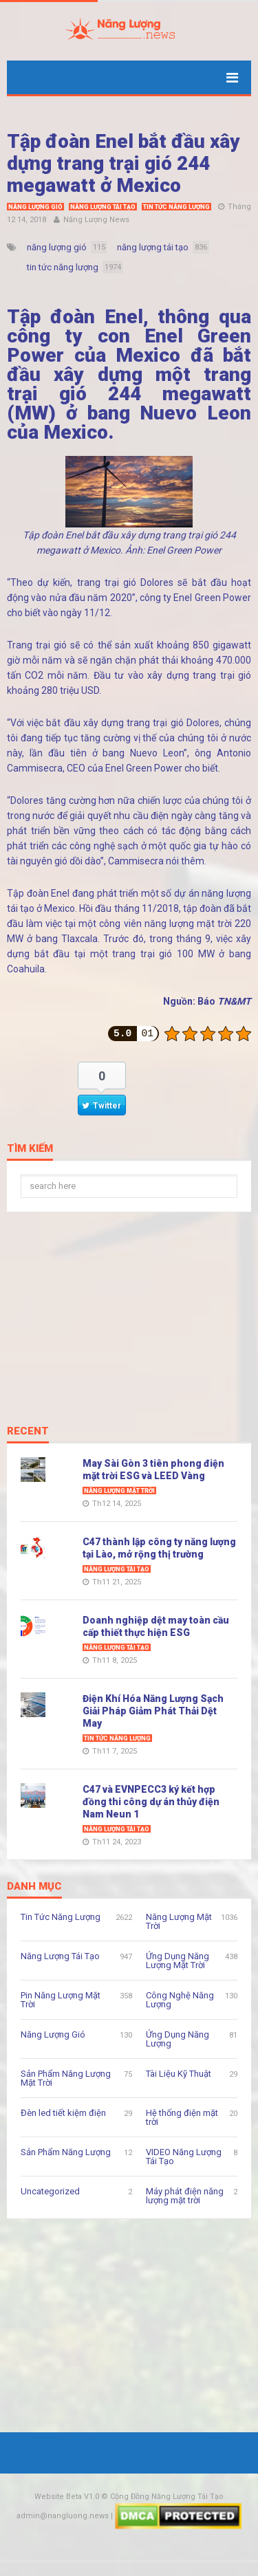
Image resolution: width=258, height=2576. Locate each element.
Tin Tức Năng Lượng (176, 207)
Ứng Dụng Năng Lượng (177, 2039)
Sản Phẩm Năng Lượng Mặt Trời (66, 2078)
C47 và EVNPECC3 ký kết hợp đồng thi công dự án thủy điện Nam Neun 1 (151, 1802)
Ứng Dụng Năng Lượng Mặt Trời (177, 1960)
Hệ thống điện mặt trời (182, 2117)
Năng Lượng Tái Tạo (103, 207)
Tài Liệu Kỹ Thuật (178, 2073)
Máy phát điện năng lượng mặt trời (185, 2196)
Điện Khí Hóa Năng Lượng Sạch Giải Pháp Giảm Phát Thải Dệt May (153, 1711)
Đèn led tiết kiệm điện (63, 2112)
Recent (28, 1431)
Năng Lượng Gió (35, 207)
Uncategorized (50, 2191)
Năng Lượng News (96, 219)
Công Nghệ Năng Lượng (180, 2000)
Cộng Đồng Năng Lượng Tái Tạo (167, 2496)
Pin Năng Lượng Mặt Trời (60, 2000)
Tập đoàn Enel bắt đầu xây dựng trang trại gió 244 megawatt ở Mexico (123, 163)
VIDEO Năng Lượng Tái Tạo (184, 2156)
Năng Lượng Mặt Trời (119, 1490)
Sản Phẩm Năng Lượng (66, 2152)
